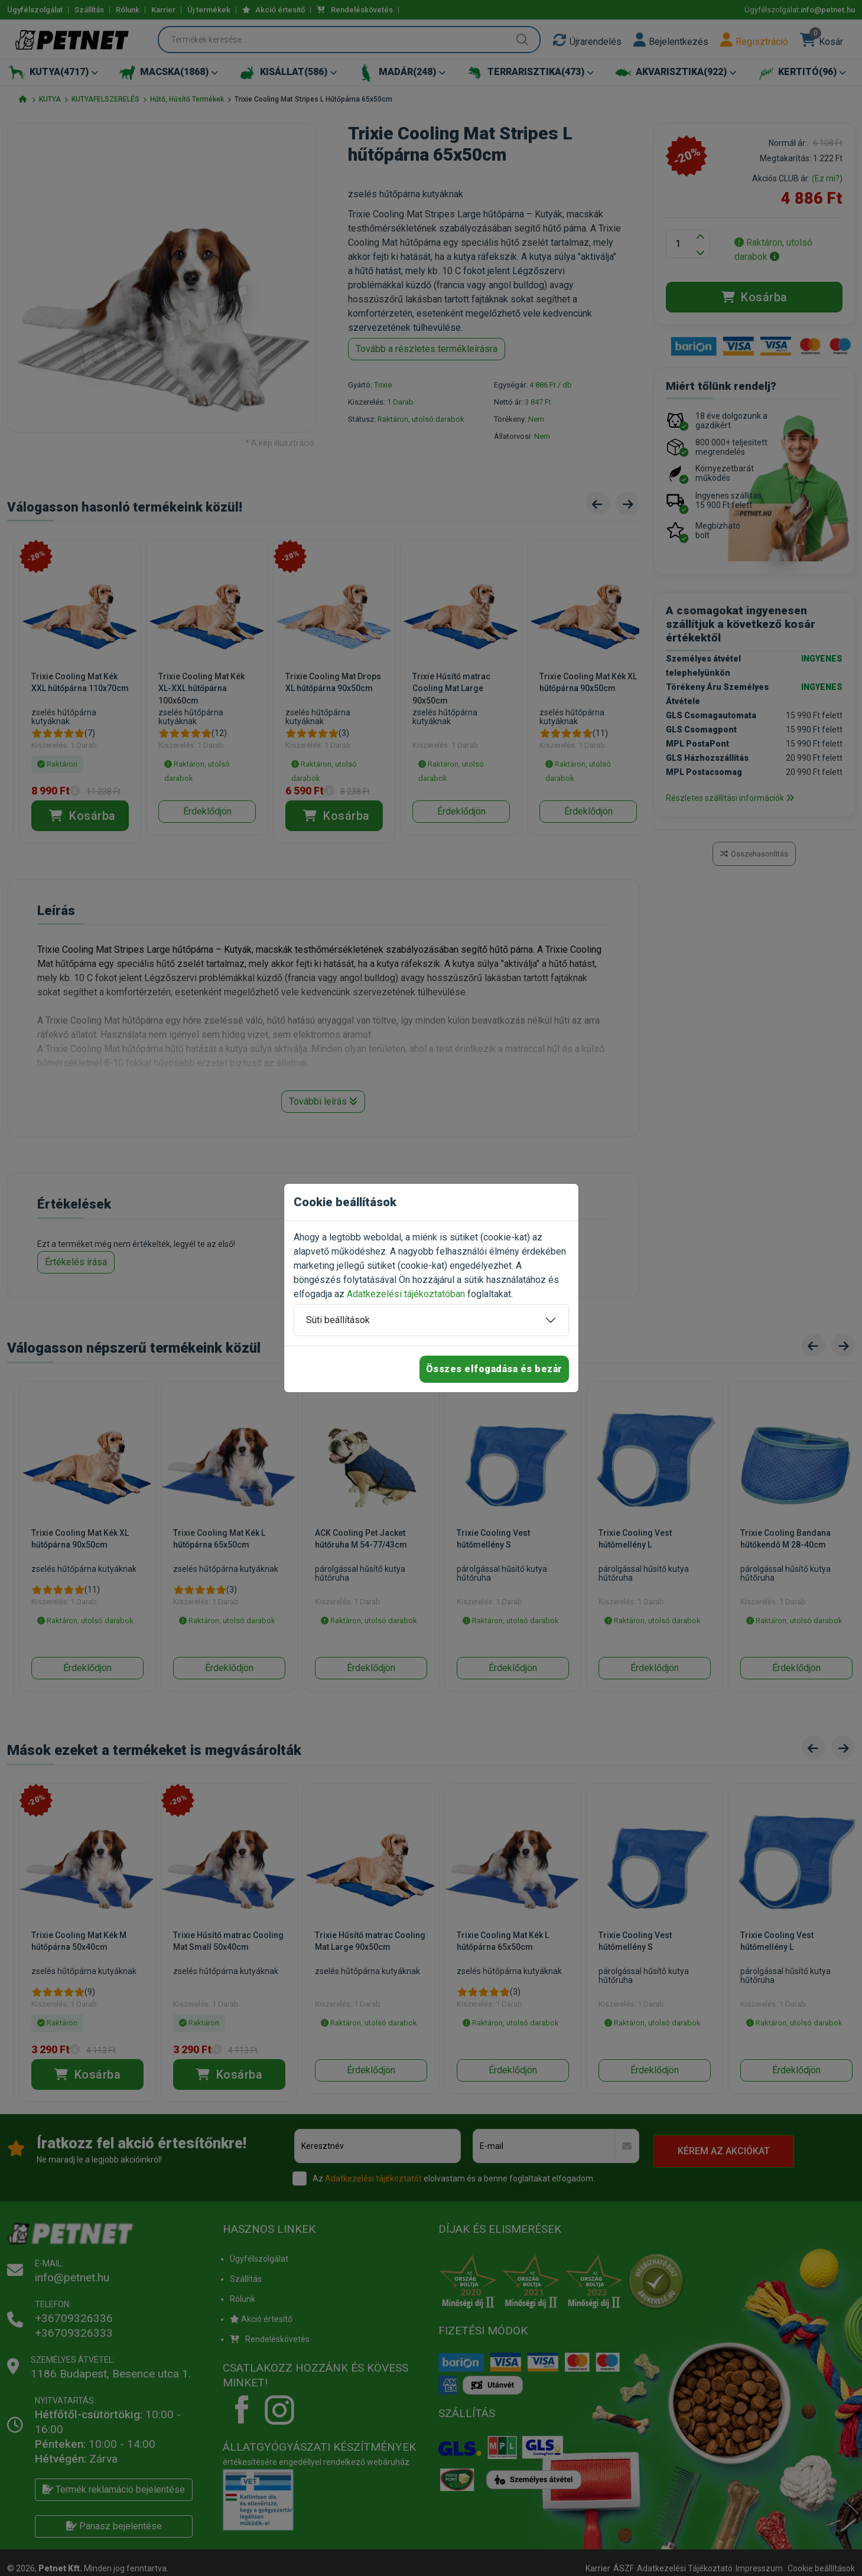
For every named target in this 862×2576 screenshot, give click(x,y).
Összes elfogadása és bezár (494, 1369)
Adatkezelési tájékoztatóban (406, 1294)
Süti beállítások (338, 1320)
